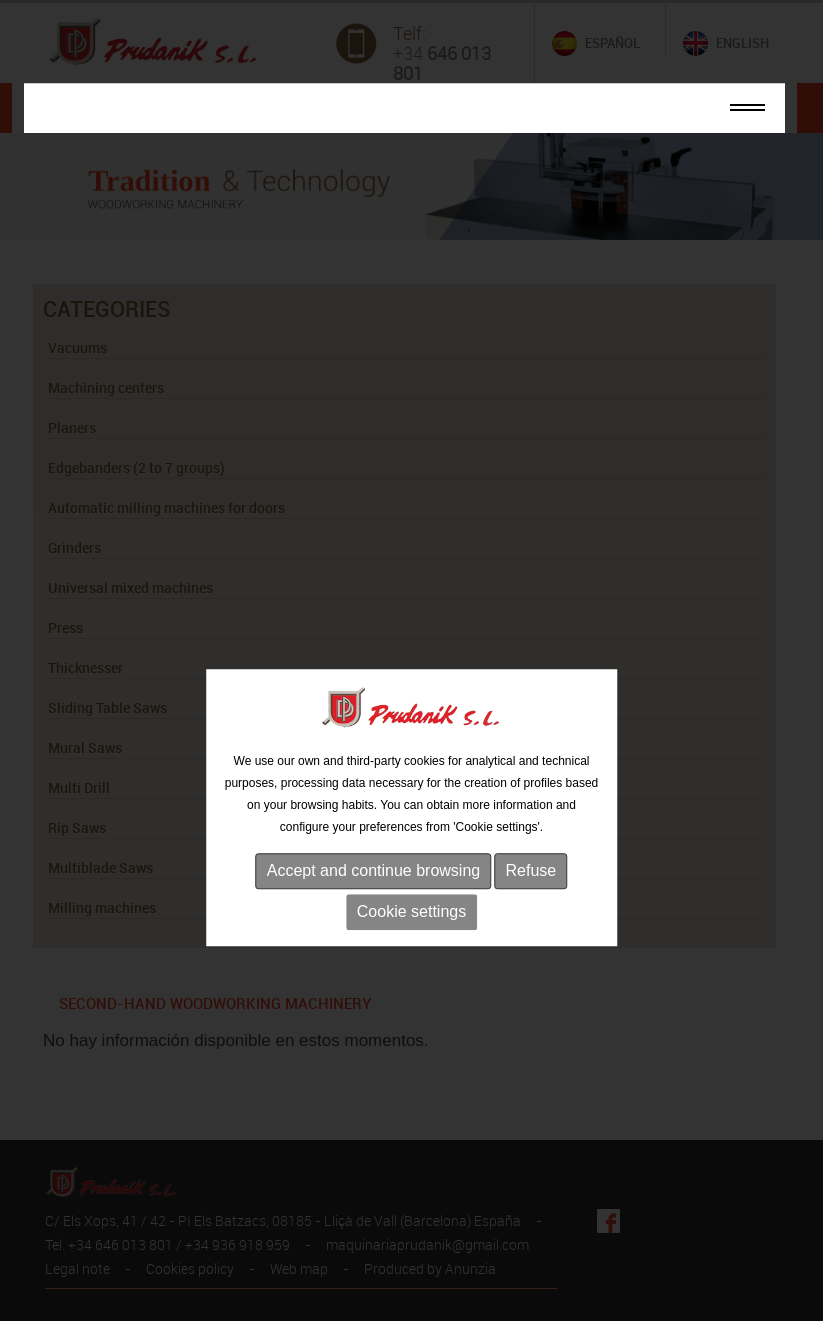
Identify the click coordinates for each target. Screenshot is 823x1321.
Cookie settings (411, 942)
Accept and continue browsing (373, 901)
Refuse (531, 901)
